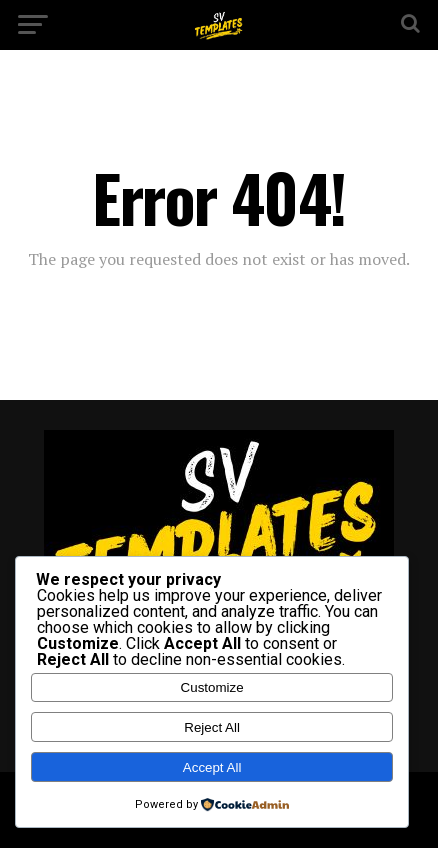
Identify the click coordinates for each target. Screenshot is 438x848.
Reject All (212, 727)
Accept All (212, 767)
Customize (212, 687)
